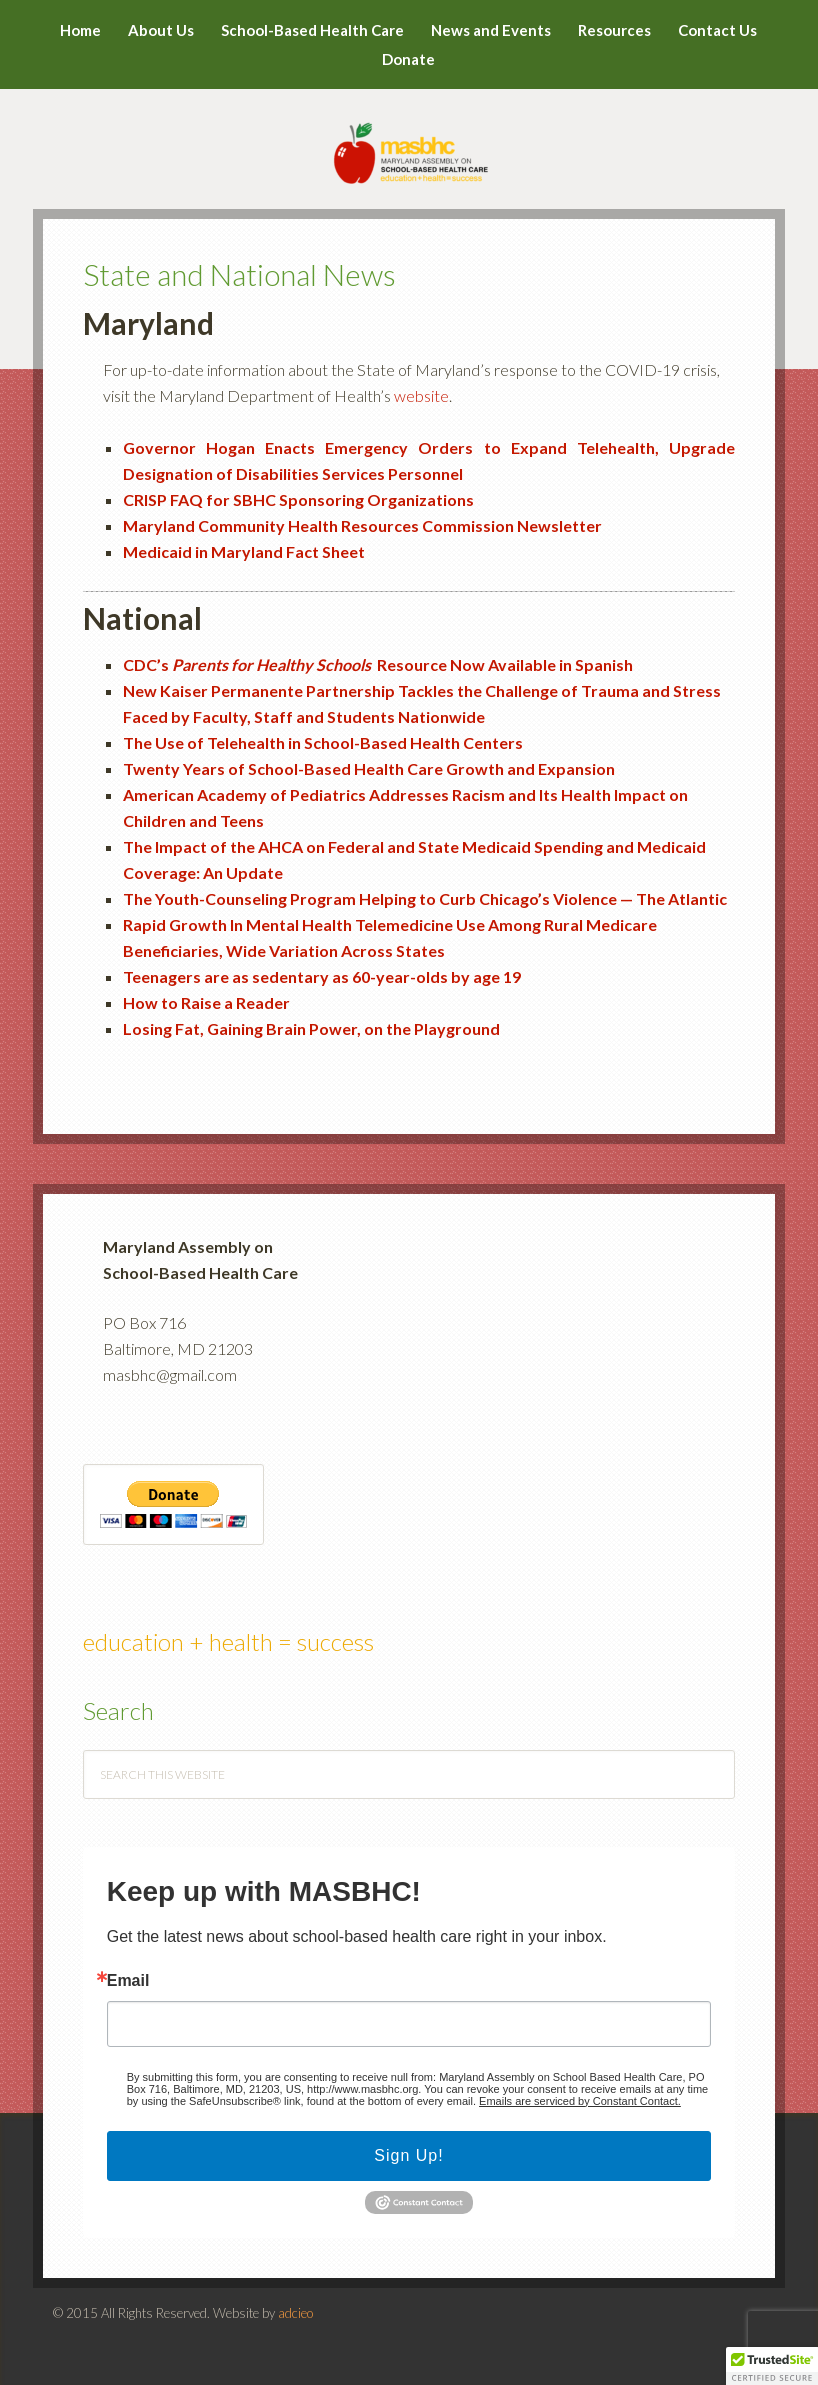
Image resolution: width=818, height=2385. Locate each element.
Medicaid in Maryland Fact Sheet (244, 551)
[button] (772, 2366)
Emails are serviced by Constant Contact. (580, 2101)
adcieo (295, 2313)
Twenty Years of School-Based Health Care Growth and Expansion (369, 768)
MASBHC (409, 140)
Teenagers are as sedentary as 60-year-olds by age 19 (322, 976)
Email (128, 1981)
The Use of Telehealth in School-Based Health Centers (323, 742)
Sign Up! (408, 2155)
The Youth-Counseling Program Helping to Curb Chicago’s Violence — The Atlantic (425, 898)
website (421, 395)
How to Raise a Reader (206, 1002)
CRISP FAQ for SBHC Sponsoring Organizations (298, 499)
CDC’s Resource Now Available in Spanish (378, 664)
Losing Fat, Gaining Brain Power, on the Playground (311, 1028)
